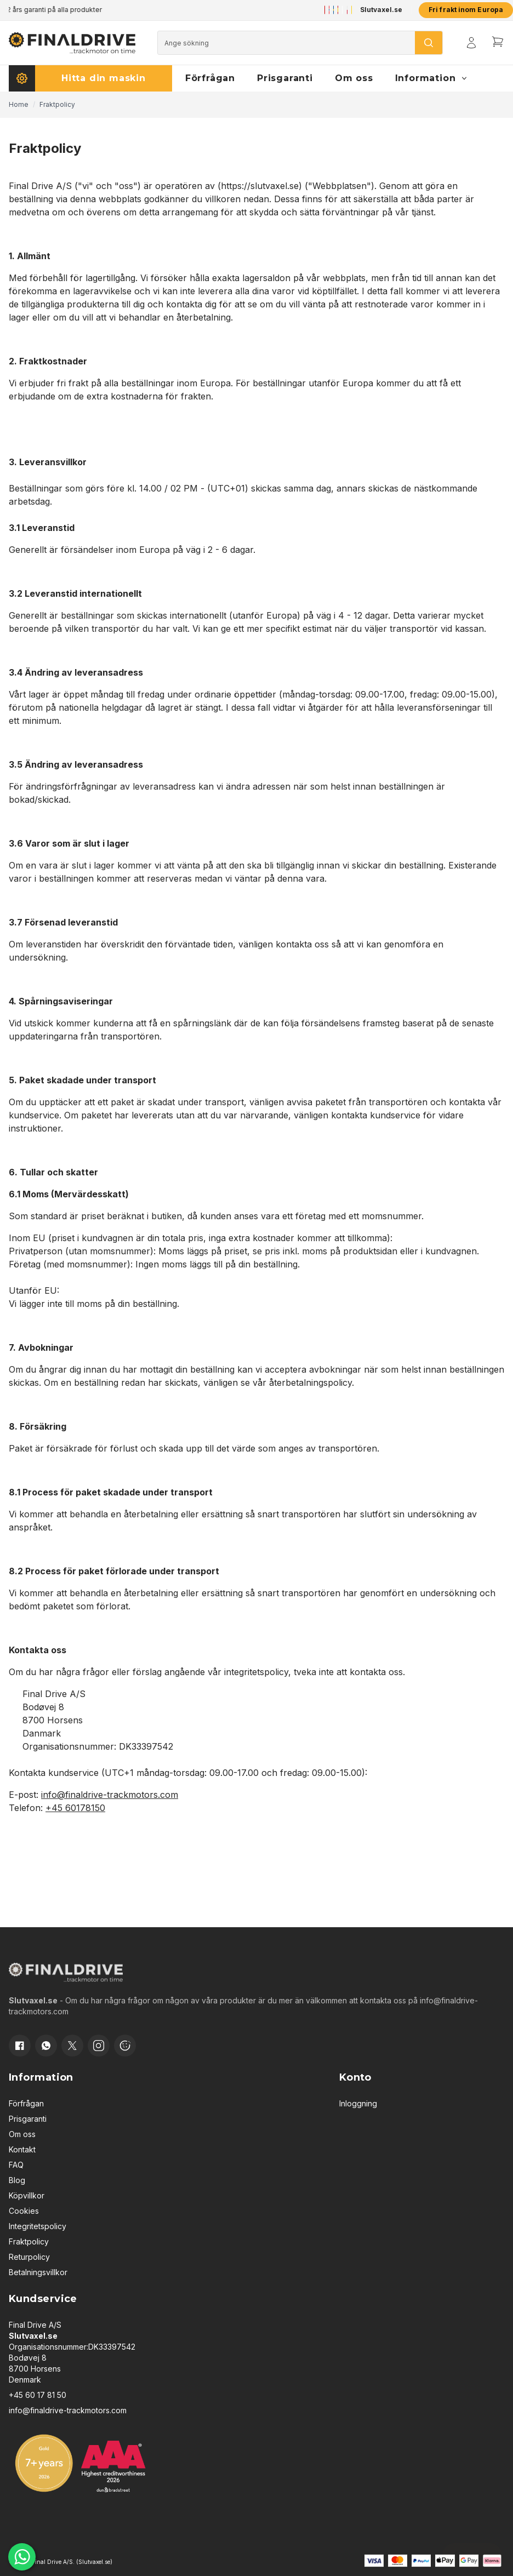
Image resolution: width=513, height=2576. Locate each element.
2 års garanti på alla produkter (56, 9)
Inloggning (358, 2103)
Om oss (22, 2134)
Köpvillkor (26, 2195)
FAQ (16, 2164)
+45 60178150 (75, 1807)
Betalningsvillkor (38, 2272)
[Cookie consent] (125, 2046)
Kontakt (22, 2149)
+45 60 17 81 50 (37, 2395)
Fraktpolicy (29, 2241)
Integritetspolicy (37, 2226)
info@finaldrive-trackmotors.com (109, 1794)
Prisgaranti (28, 2118)
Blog (17, 2180)
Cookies (24, 2210)
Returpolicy (29, 2256)
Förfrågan (26, 2103)
